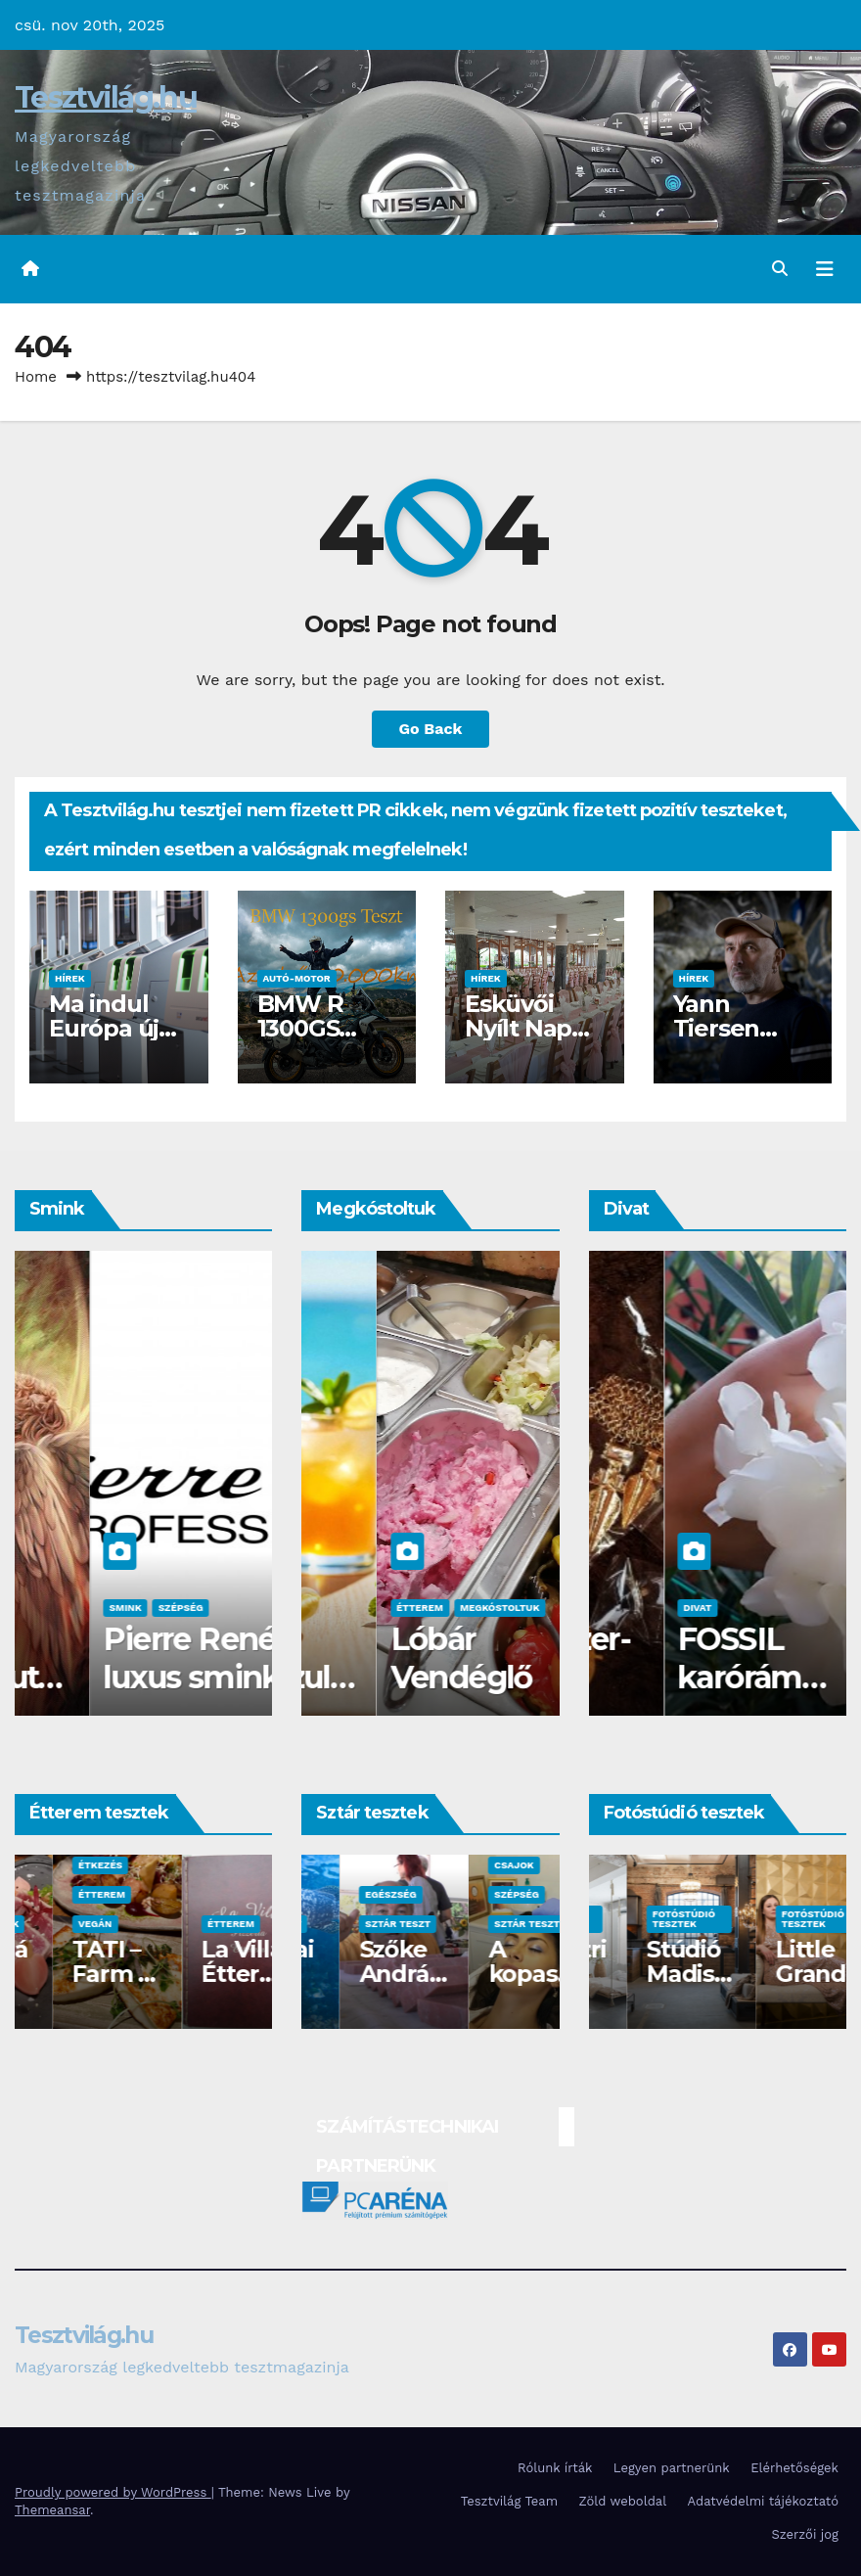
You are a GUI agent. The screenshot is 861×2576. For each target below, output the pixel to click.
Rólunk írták (555, 2468)
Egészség (482, 1894)
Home (36, 377)
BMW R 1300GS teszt (300, 1028)
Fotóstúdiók (75, 1923)
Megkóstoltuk (360, 1607)
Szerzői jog (804, 2534)
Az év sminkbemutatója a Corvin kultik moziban (138, 1695)
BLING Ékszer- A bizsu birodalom (707, 1676)
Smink (106, 1607)
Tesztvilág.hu (106, 97)
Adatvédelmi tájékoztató (763, 2501)
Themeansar (52, 2510)
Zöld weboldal (623, 2501)
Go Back (431, 728)
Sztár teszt (359, 1923)
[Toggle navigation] (824, 269)
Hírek (70, 978)
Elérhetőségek (794, 2468)
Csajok (52, 1607)
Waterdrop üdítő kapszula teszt (422, 1676)
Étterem (63, 1894)
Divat (622, 1607)
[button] (780, 268)
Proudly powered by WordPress (113, 2492)
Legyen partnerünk (671, 2468)
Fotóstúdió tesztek (645, 1919)
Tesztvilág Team (509, 2501)
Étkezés (191, 1865)
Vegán (186, 1923)
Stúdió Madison (779, 1973)
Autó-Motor (297, 978)
